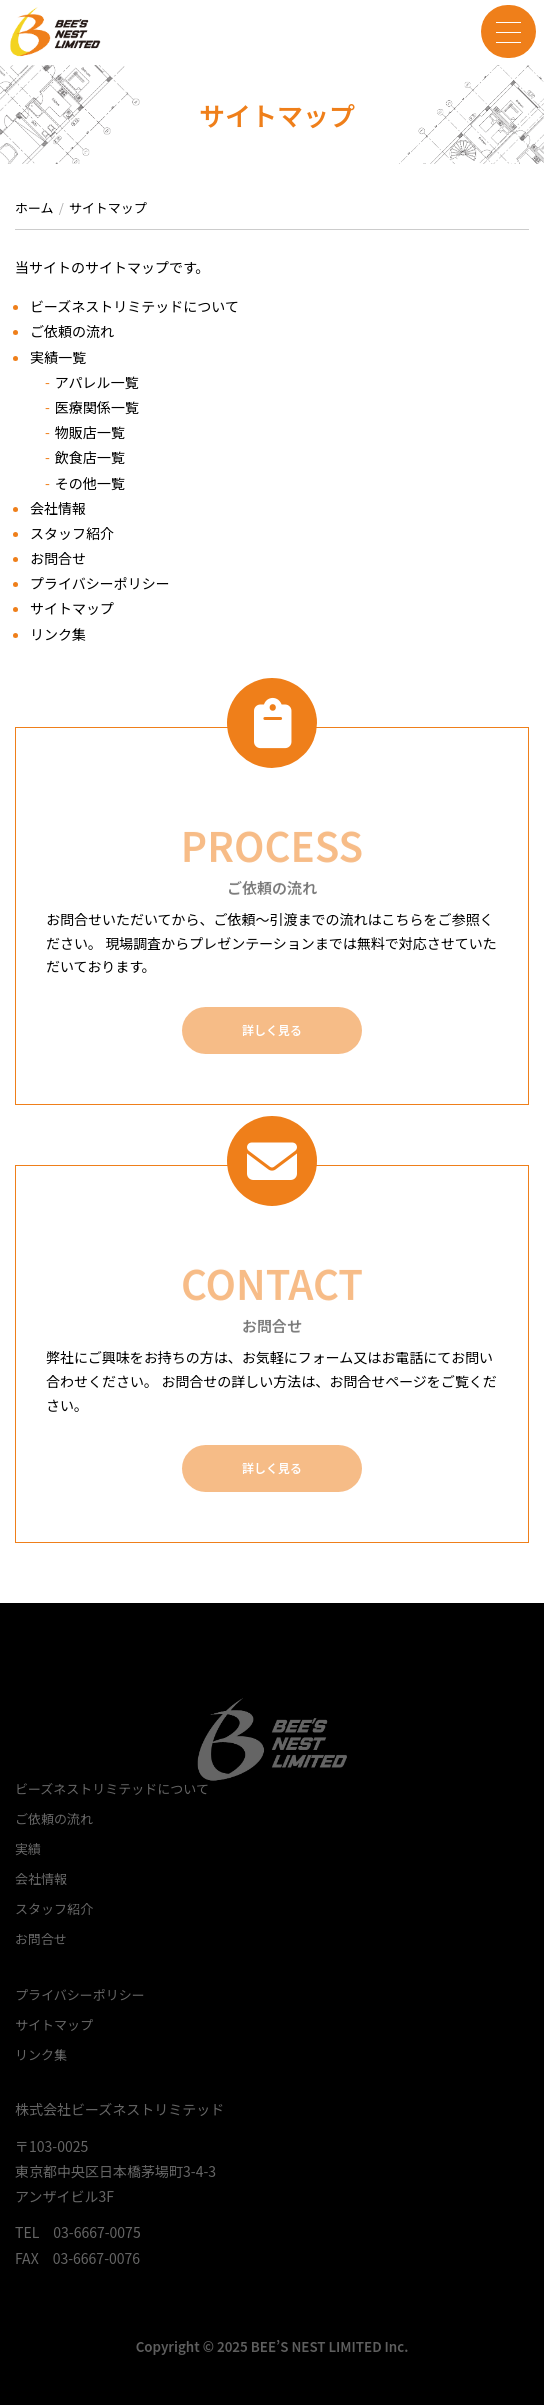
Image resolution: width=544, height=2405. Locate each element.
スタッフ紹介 (72, 533)
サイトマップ (72, 608)
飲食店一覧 (90, 457)
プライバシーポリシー (100, 583)
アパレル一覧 (97, 382)
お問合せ (58, 558)
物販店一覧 (90, 432)
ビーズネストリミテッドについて (134, 306)
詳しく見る (272, 1029)
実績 (28, 1848)
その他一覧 (90, 483)
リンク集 (58, 634)
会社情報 (58, 508)
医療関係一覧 (97, 407)
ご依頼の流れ (72, 331)
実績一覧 (58, 357)
